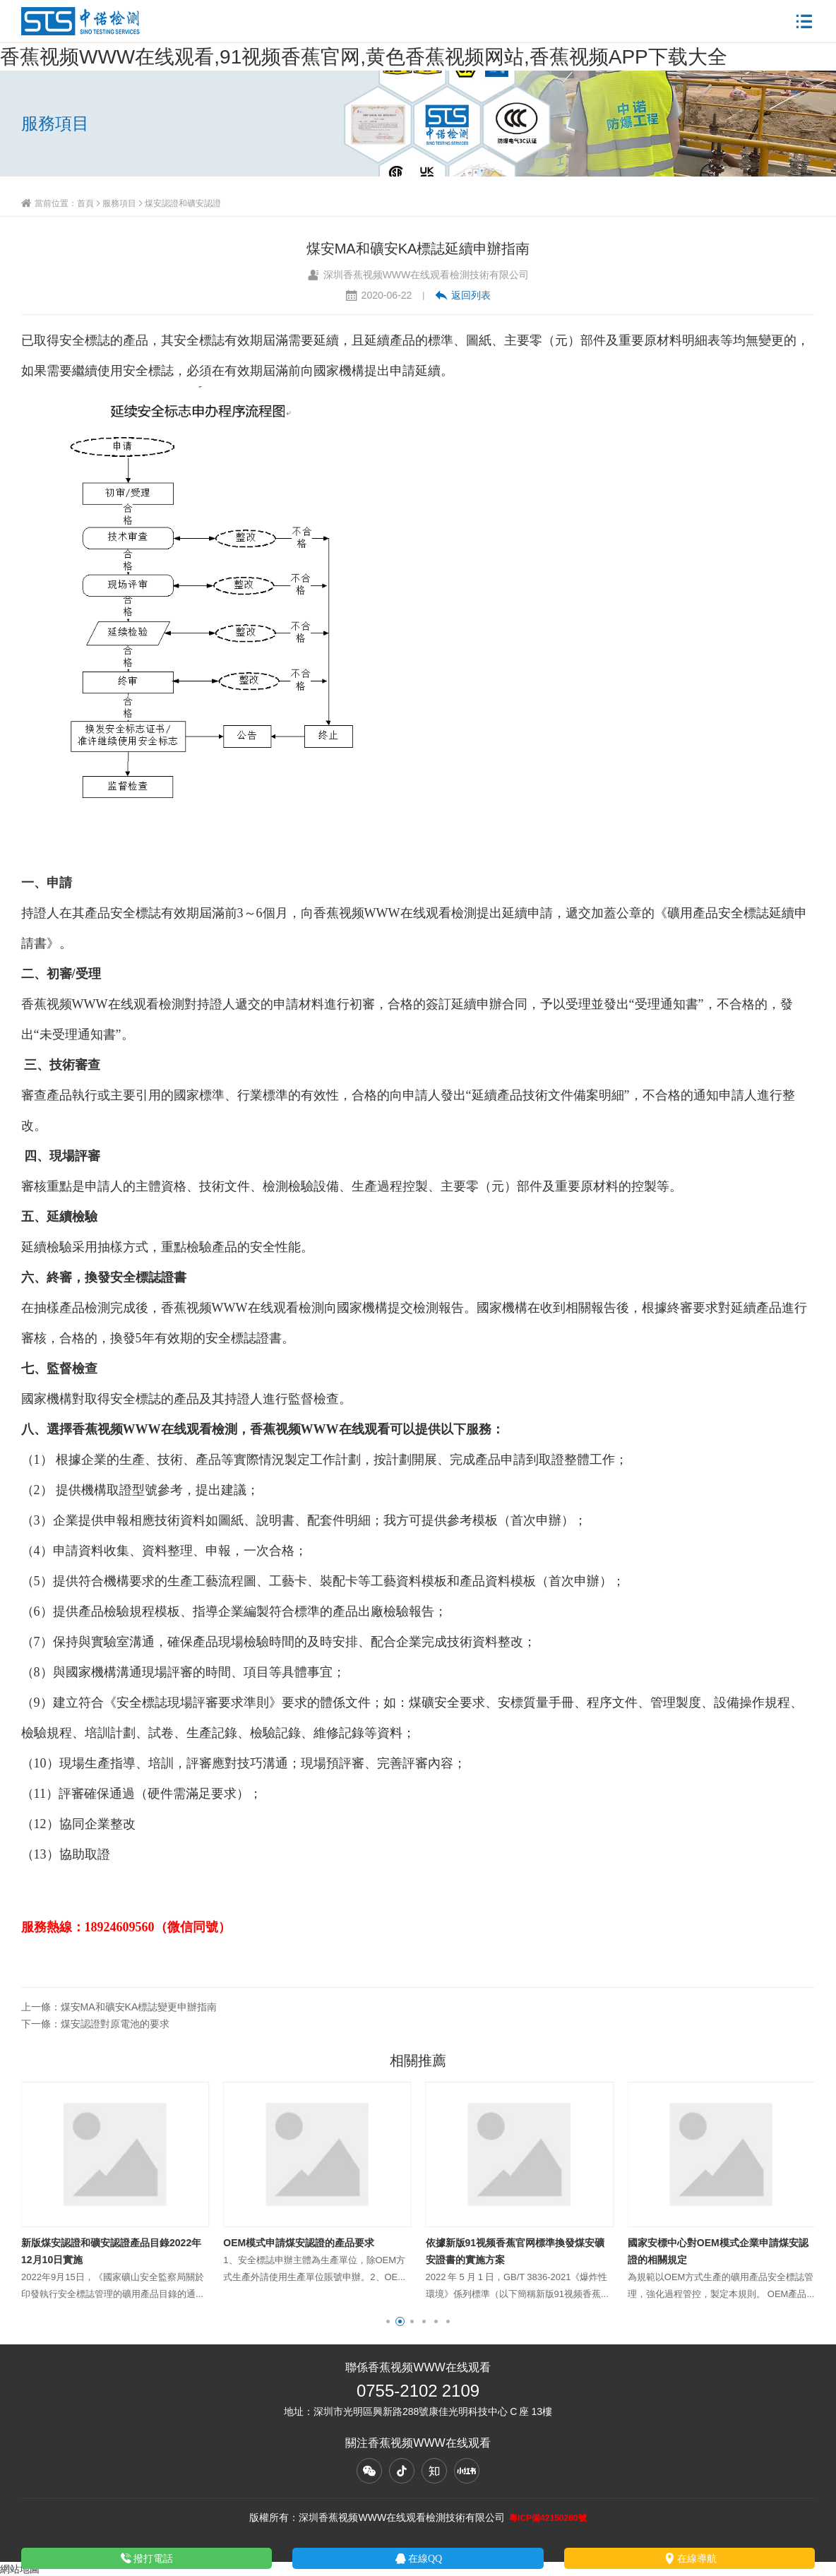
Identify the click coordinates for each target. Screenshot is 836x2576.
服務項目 (119, 203)
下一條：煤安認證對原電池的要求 (95, 2024)
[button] (388, 2321)
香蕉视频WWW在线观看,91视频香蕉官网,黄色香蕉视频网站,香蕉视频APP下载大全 (363, 56)
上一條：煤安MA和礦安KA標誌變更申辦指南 (119, 2007)
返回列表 (463, 295)
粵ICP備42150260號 (547, 2518)
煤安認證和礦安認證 (183, 203)
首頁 (85, 203)
